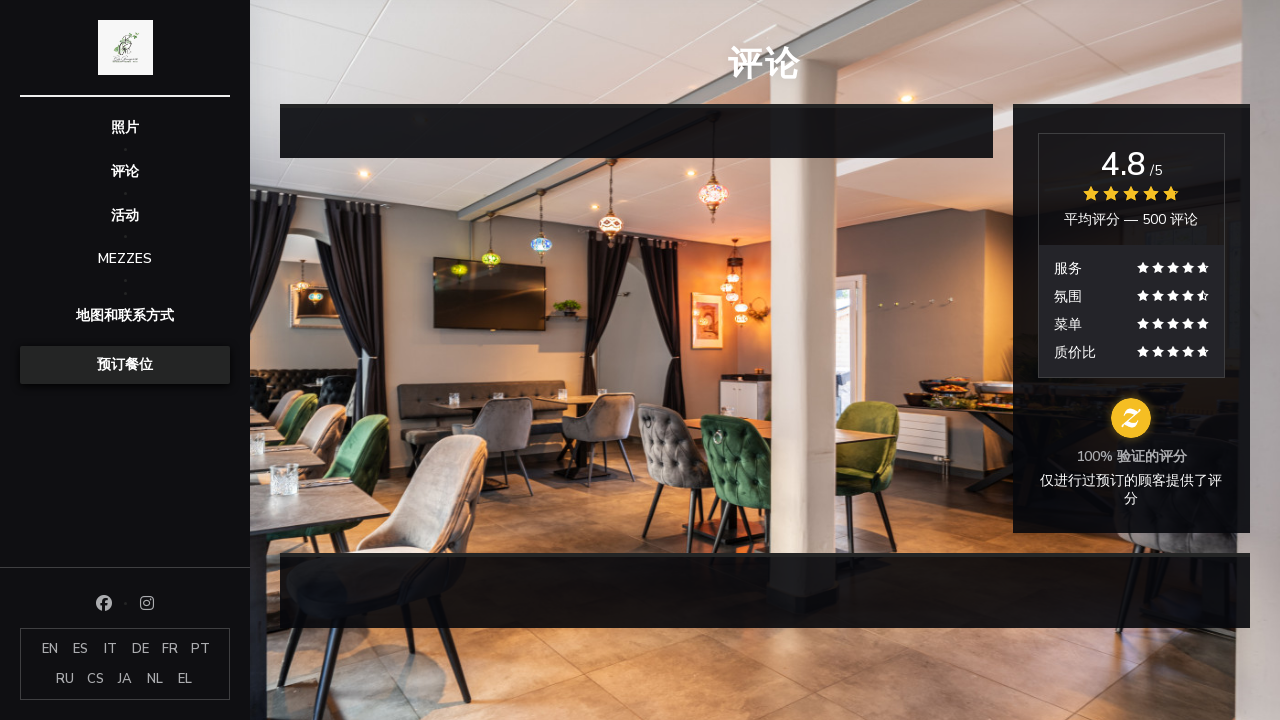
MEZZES (125, 258)
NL (155, 679)
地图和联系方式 (125, 315)
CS (95, 679)
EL (185, 679)
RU (65, 679)
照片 (125, 127)
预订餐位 (125, 364)
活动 (125, 215)
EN (50, 649)
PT (200, 649)
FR (170, 649)
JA (125, 679)
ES (80, 649)
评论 (125, 171)
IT (110, 649)
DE (140, 649)
